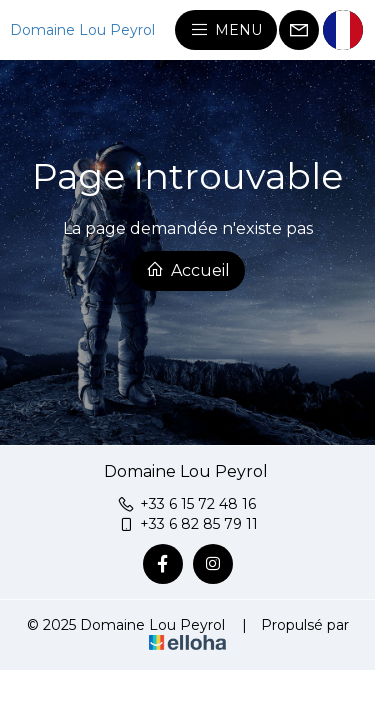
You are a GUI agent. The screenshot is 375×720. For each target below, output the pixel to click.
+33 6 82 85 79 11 (187, 524)
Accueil (188, 270)
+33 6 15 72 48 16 (186, 504)
